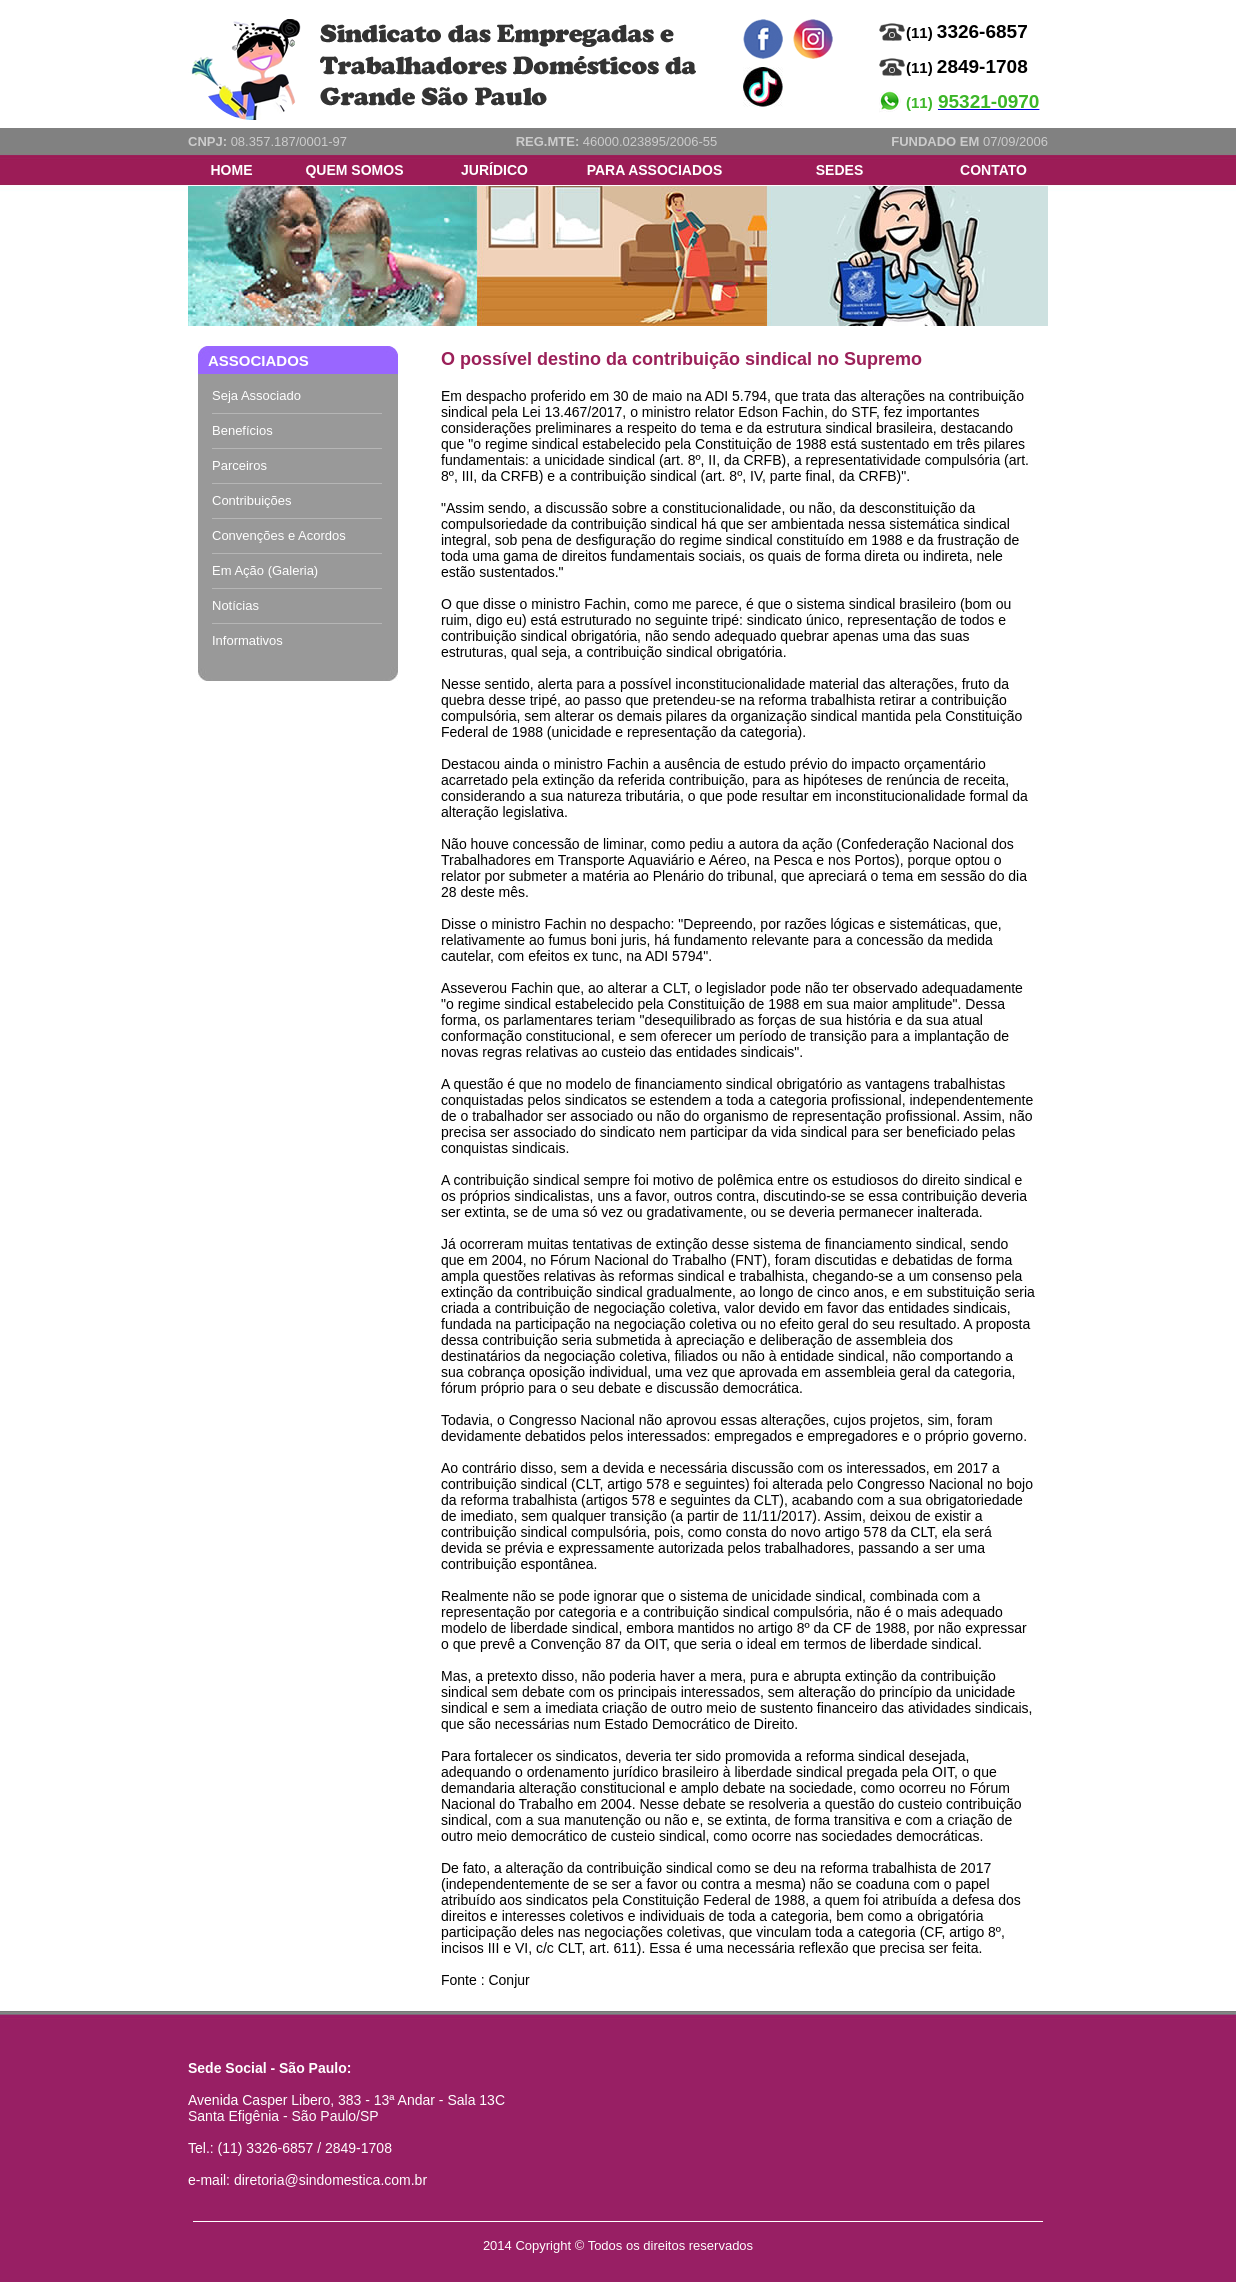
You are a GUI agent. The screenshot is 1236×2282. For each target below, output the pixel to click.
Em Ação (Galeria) (265, 570)
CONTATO (993, 170)
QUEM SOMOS (354, 170)
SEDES (839, 170)
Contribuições (252, 500)
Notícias (235, 605)
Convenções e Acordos (279, 535)
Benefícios (242, 430)
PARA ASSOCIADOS (655, 170)
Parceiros (239, 465)
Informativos (247, 640)
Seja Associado (256, 395)
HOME (232, 170)
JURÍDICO (494, 170)
